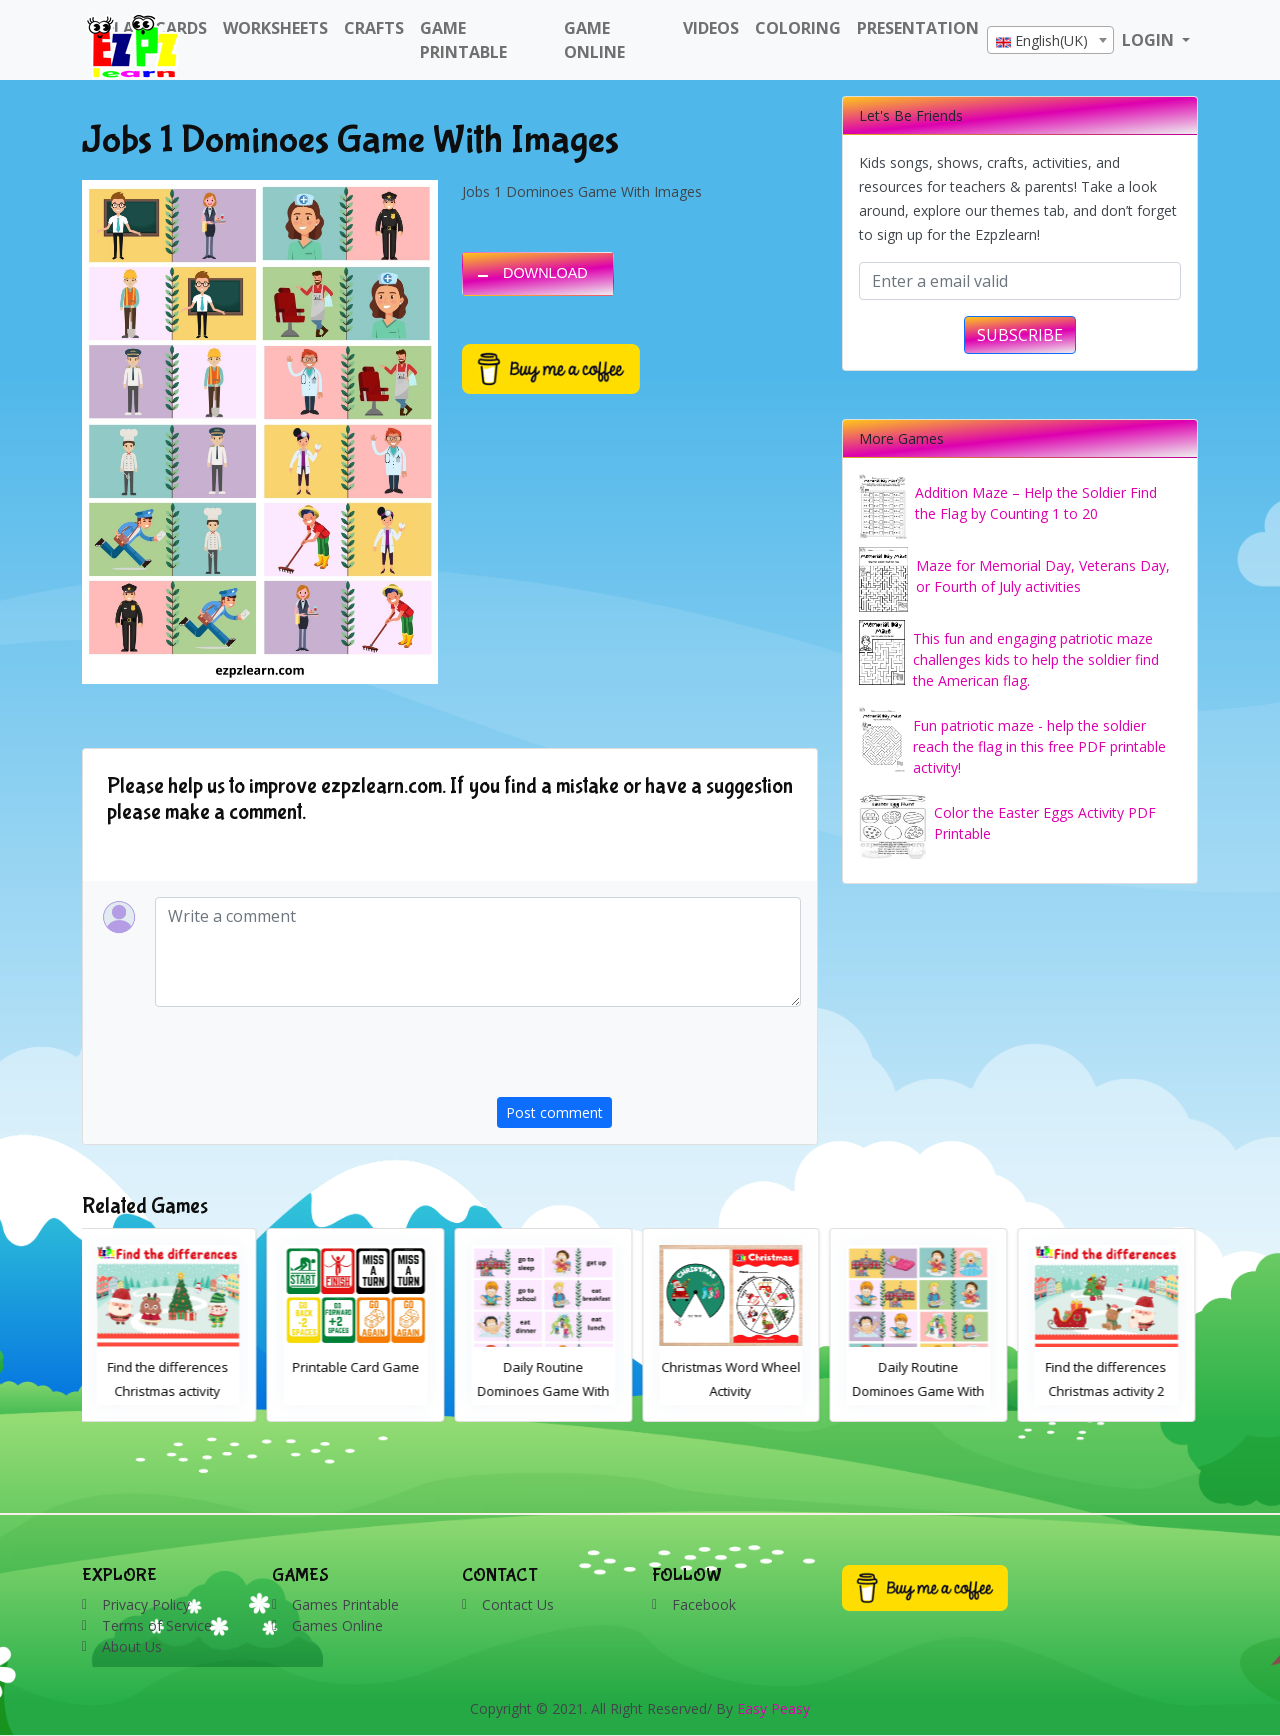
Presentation (918, 28)
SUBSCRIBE (1020, 335)
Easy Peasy (773, 1708)
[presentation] (649, 1058)
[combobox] (1050, 40)
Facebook (704, 1604)
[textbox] (1050, 41)
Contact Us (518, 1604)
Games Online (337, 1625)
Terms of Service (157, 1625)
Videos (711, 28)
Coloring (798, 28)
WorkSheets (275, 28)
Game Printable (463, 40)
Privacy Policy (146, 1604)
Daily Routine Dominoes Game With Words (547, 1391)
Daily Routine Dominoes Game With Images (922, 1391)
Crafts (374, 28)
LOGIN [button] (1150, 40)
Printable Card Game (359, 1367)
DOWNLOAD (545, 273)
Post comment (554, 1112)
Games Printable (345, 1604)
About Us (132, 1646)
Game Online (594, 40)
